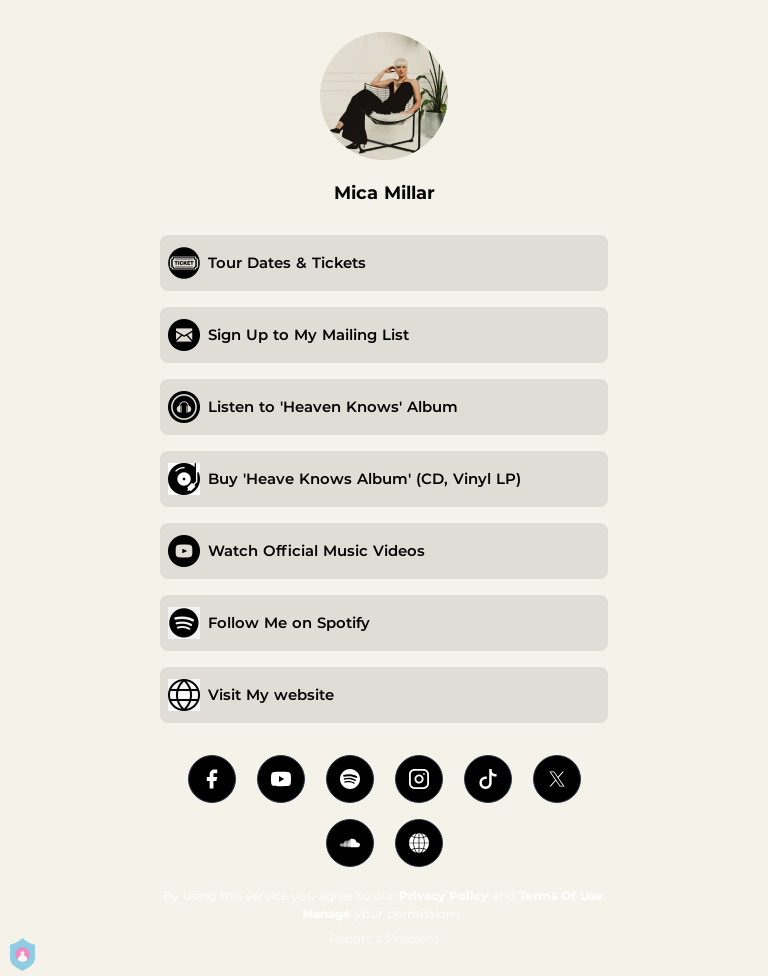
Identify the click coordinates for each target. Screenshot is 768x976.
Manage (326, 913)
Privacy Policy (443, 895)
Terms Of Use (561, 895)
